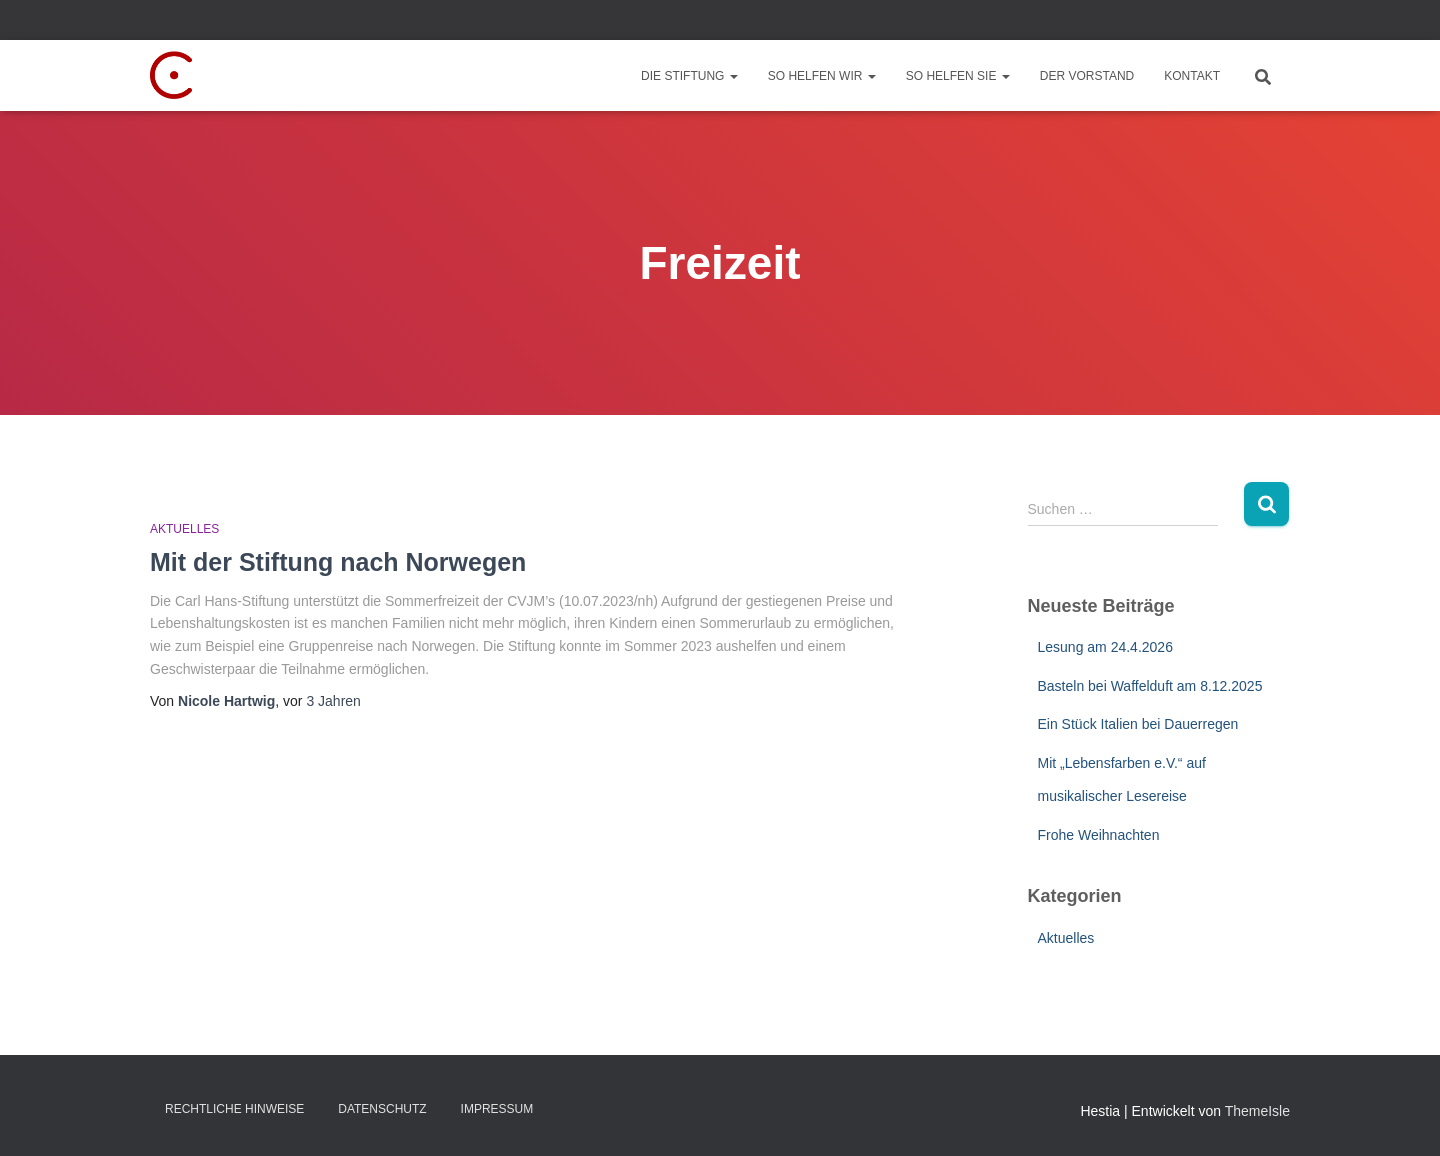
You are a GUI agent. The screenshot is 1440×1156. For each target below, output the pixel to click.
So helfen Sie (958, 76)
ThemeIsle (1257, 1111)
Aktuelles (184, 529)
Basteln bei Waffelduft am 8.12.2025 (1150, 686)
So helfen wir (822, 76)
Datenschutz (382, 1109)
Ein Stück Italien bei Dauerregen (1138, 724)
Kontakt (1192, 76)
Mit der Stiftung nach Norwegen (338, 562)
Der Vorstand (1087, 76)
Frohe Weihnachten (1099, 835)
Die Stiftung (689, 76)
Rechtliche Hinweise (234, 1109)
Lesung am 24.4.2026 (1105, 647)
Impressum (497, 1109)
